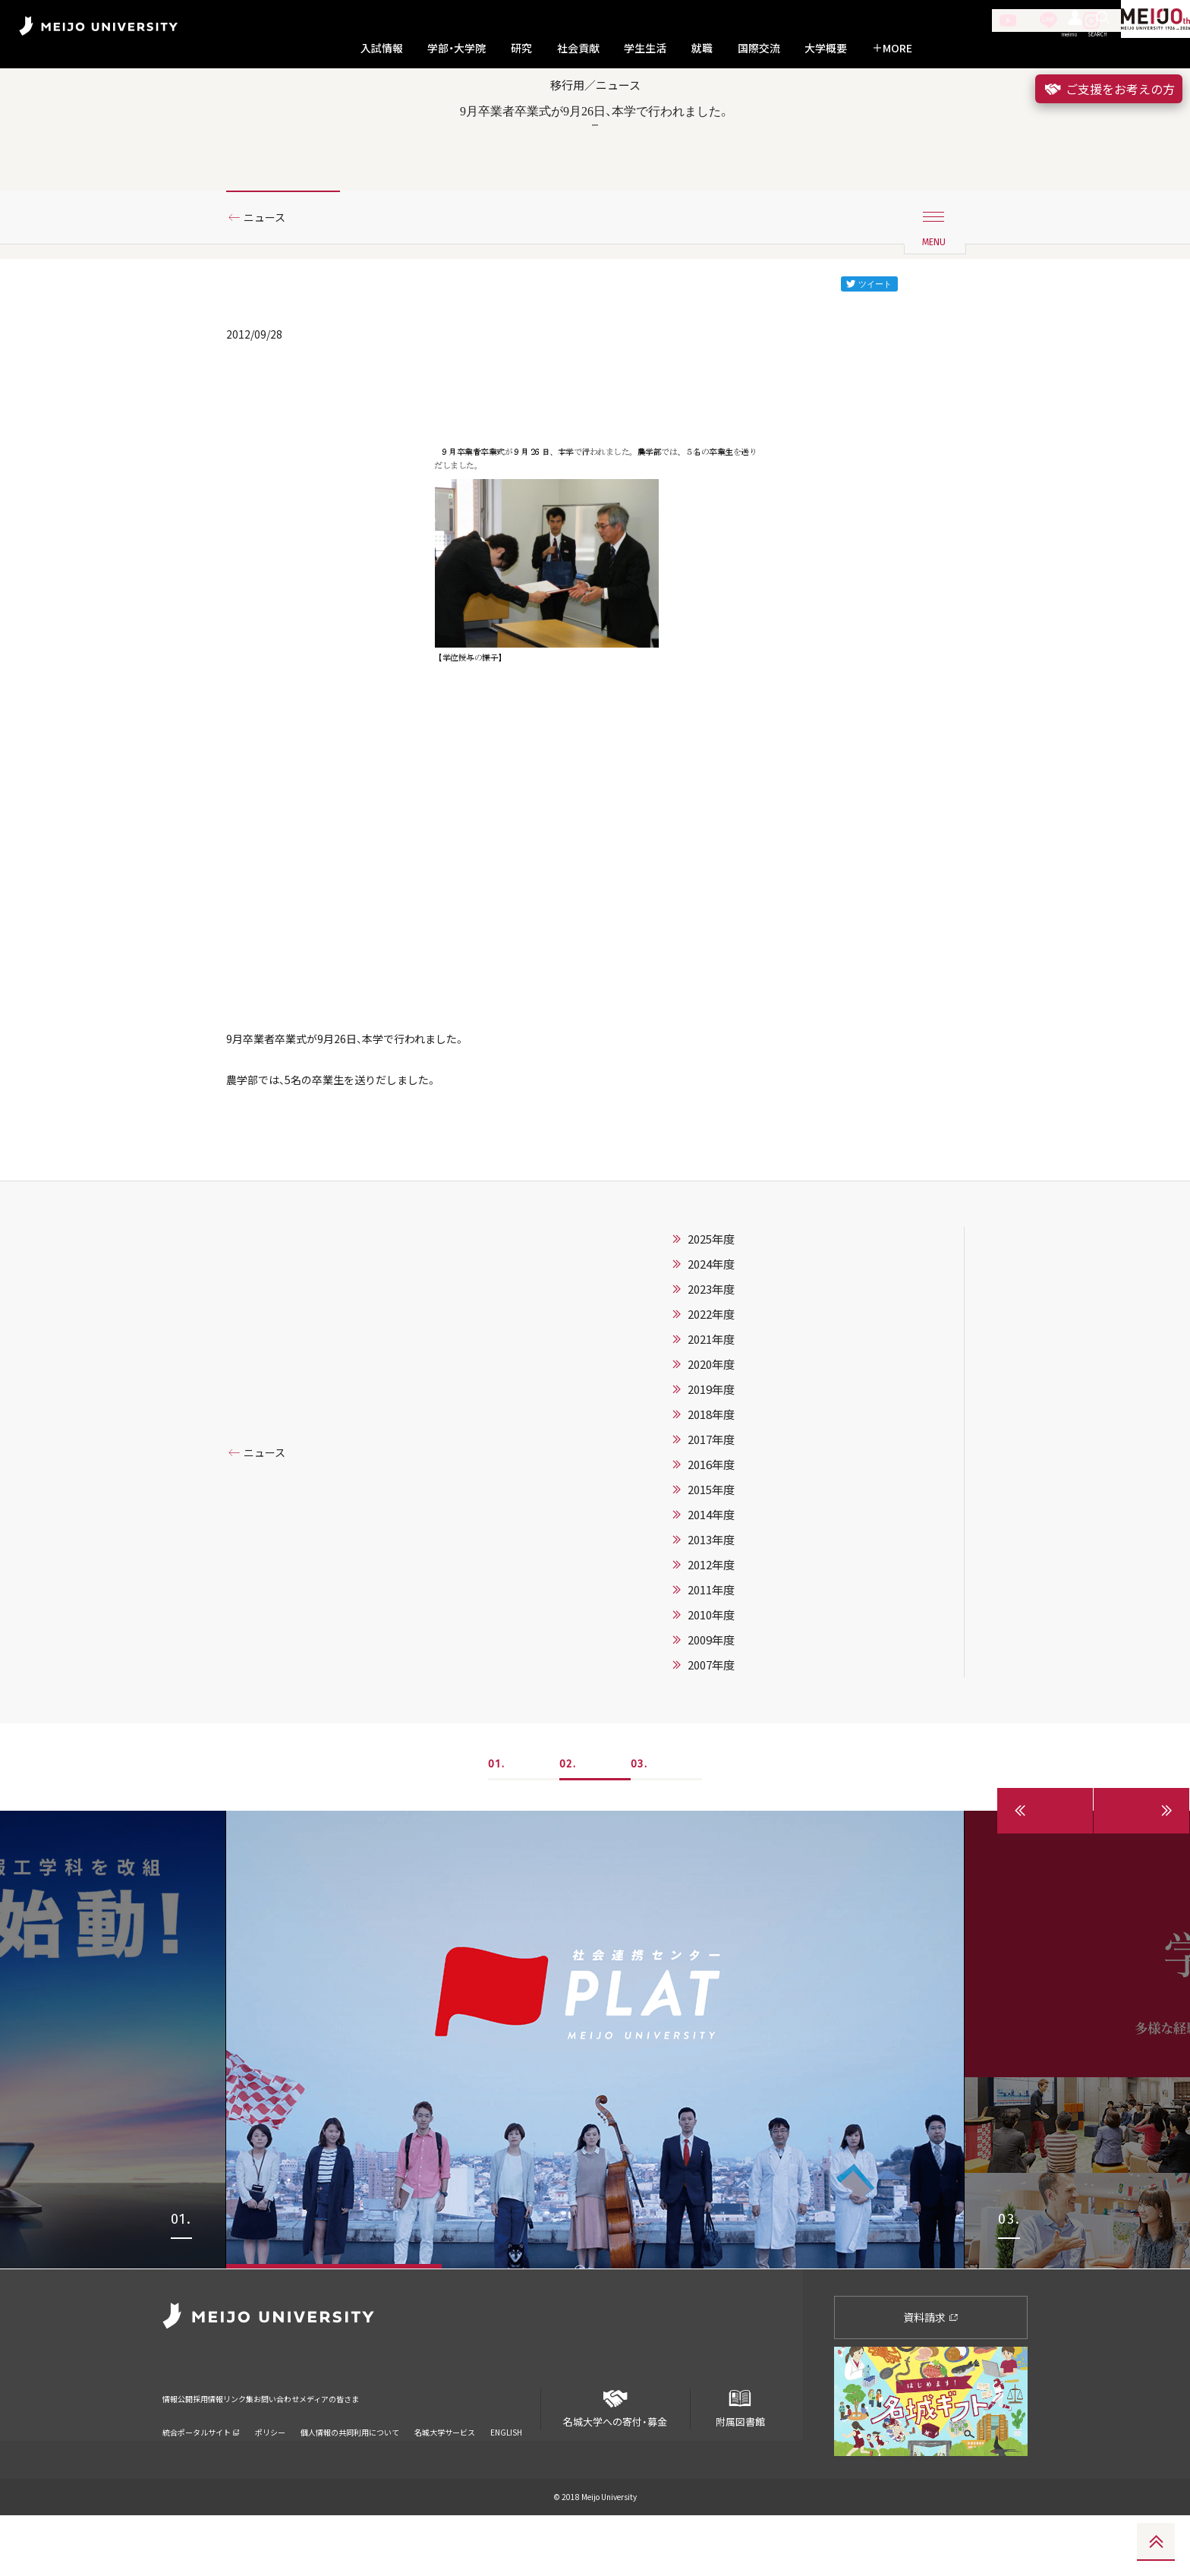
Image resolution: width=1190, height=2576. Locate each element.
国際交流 (759, 48)
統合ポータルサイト (201, 2473)
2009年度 (711, 1701)
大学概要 (825, 48)
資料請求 (931, 2377)
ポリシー (270, 2473)
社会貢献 (578, 48)
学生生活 (645, 48)
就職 (702, 48)
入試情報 (381, 48)
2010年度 (711, 1676)
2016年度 (711, 1526)
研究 (521, 48)
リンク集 (306, 2449)
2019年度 (711, 1450)
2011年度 (711, 1651)
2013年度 (711, 1601)
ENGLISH (506, 2473)
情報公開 (182, 2449)
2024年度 (711, 1325)
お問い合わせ (378, 2449)
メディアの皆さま (470, 2449)
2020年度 (711, 1425)
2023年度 (711, 1350)
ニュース (270, 268)
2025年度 (711, 1300)
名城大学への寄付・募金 (615, 2463)
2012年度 (711, 1626)
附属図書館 (740, 2463)
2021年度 (711, 1400)
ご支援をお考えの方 (1109, 89)
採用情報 (244, 2449)
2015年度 (711, 1551)
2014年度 (711, 1576)
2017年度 (711, 1501)
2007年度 (711, 1726)
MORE (892, 48)
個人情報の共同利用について (350, 2473)
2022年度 (711, 1375)
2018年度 (711, 1476)
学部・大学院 (456, 48)
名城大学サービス (444, 2473)
